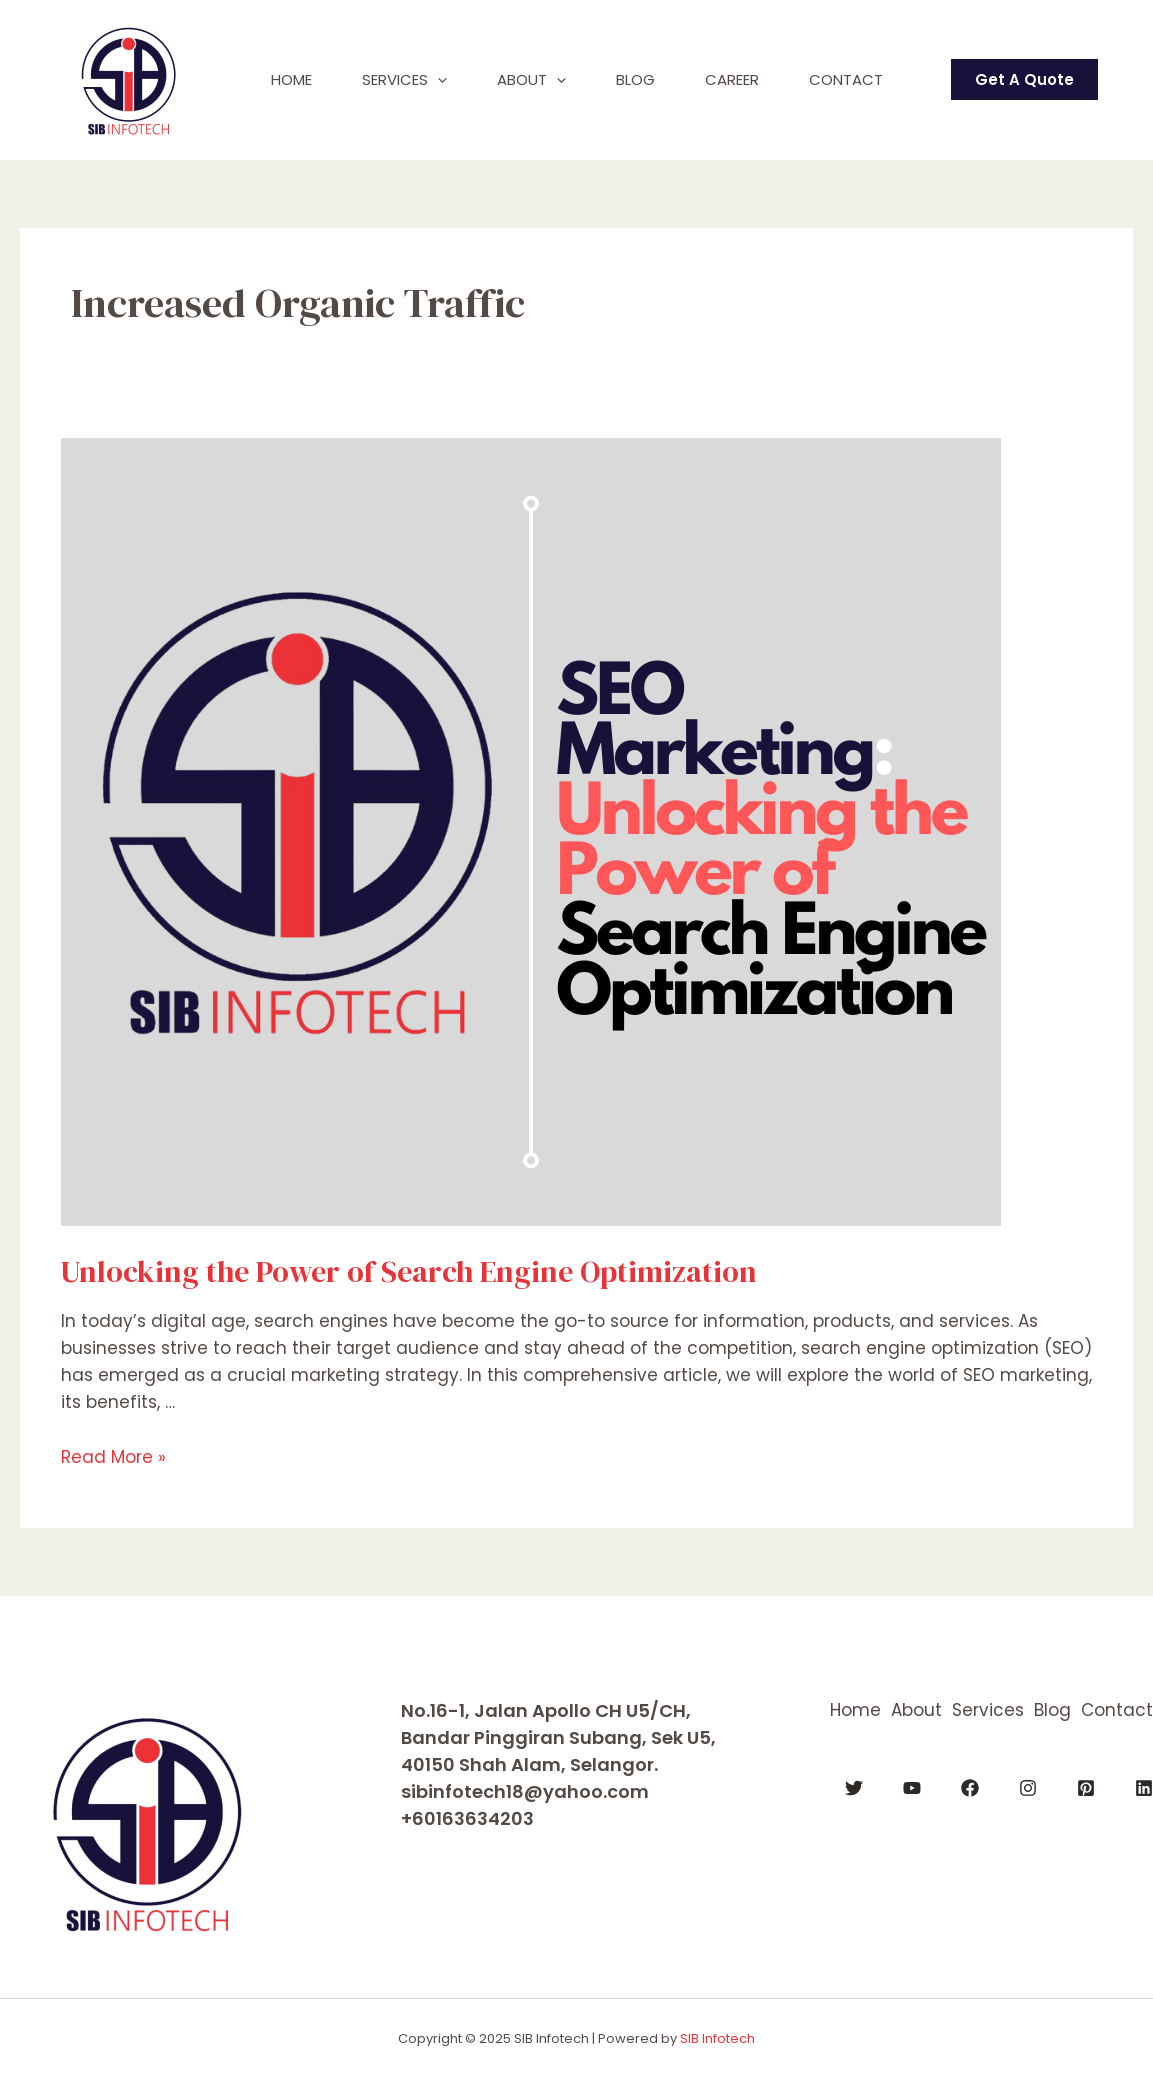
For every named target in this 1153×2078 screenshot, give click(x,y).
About (531, 80)
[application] (437, 80)
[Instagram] (1028, 1788)
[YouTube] (912, 1788)
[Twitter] (854, 1788)
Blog (635, 79)
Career (732, 79)
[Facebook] (970, 1788)
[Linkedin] (1144, 1788)
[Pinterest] (1086, 1788)
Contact (846, 79)
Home (291, 79)
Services (404, 80)
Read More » (113, 1457)
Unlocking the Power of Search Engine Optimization (409, 1271)
